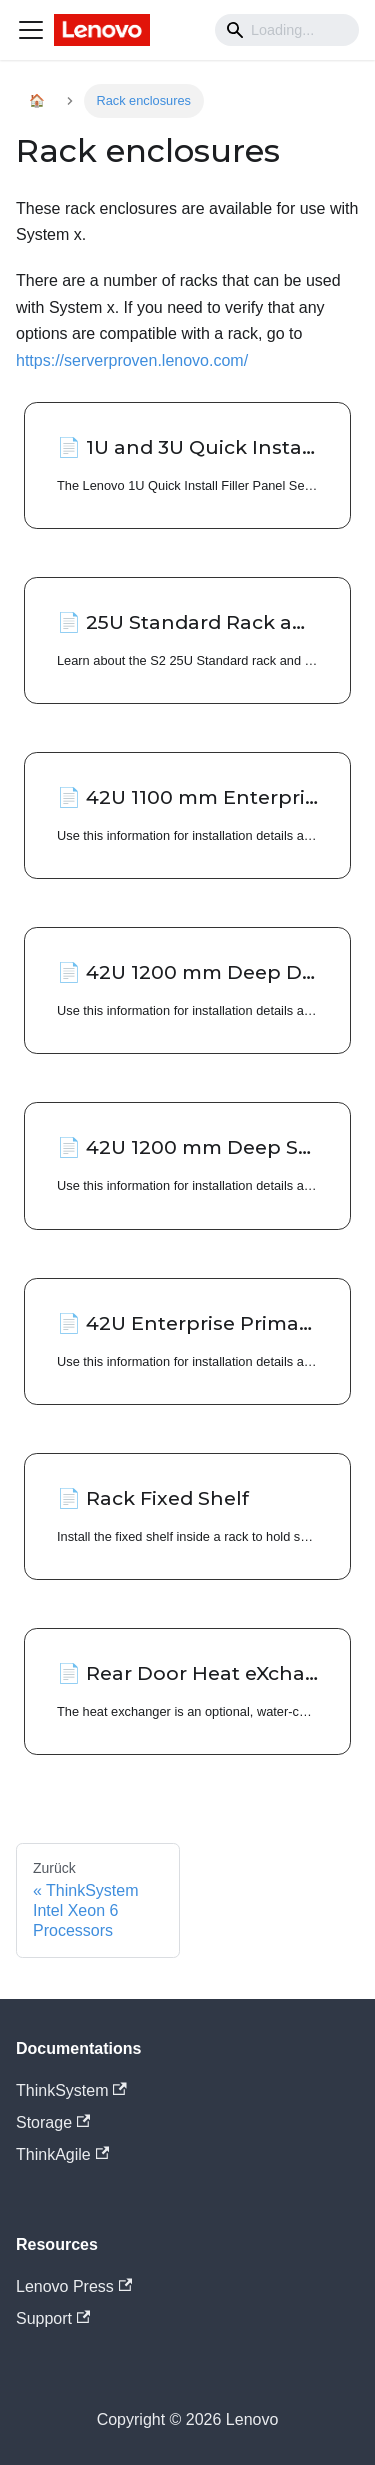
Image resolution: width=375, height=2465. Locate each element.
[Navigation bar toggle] (31, 30)
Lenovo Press (74, 2286)
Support (53, 2318)
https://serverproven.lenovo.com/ (132, 360)
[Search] (287, 30)
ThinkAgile (62, 2154)
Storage (53, 2122)
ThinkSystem (71, 2090)
